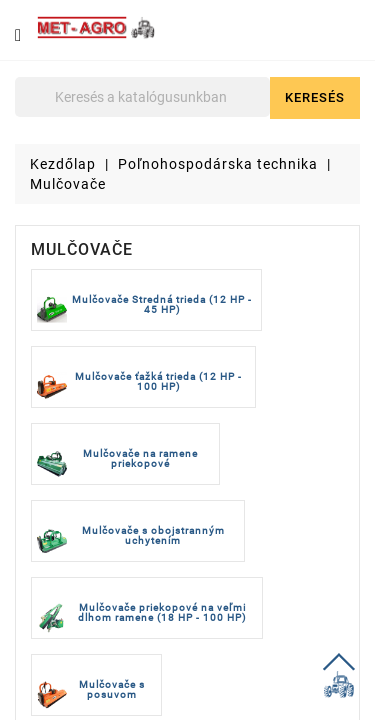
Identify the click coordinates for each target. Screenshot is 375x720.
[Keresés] (142, 97)
